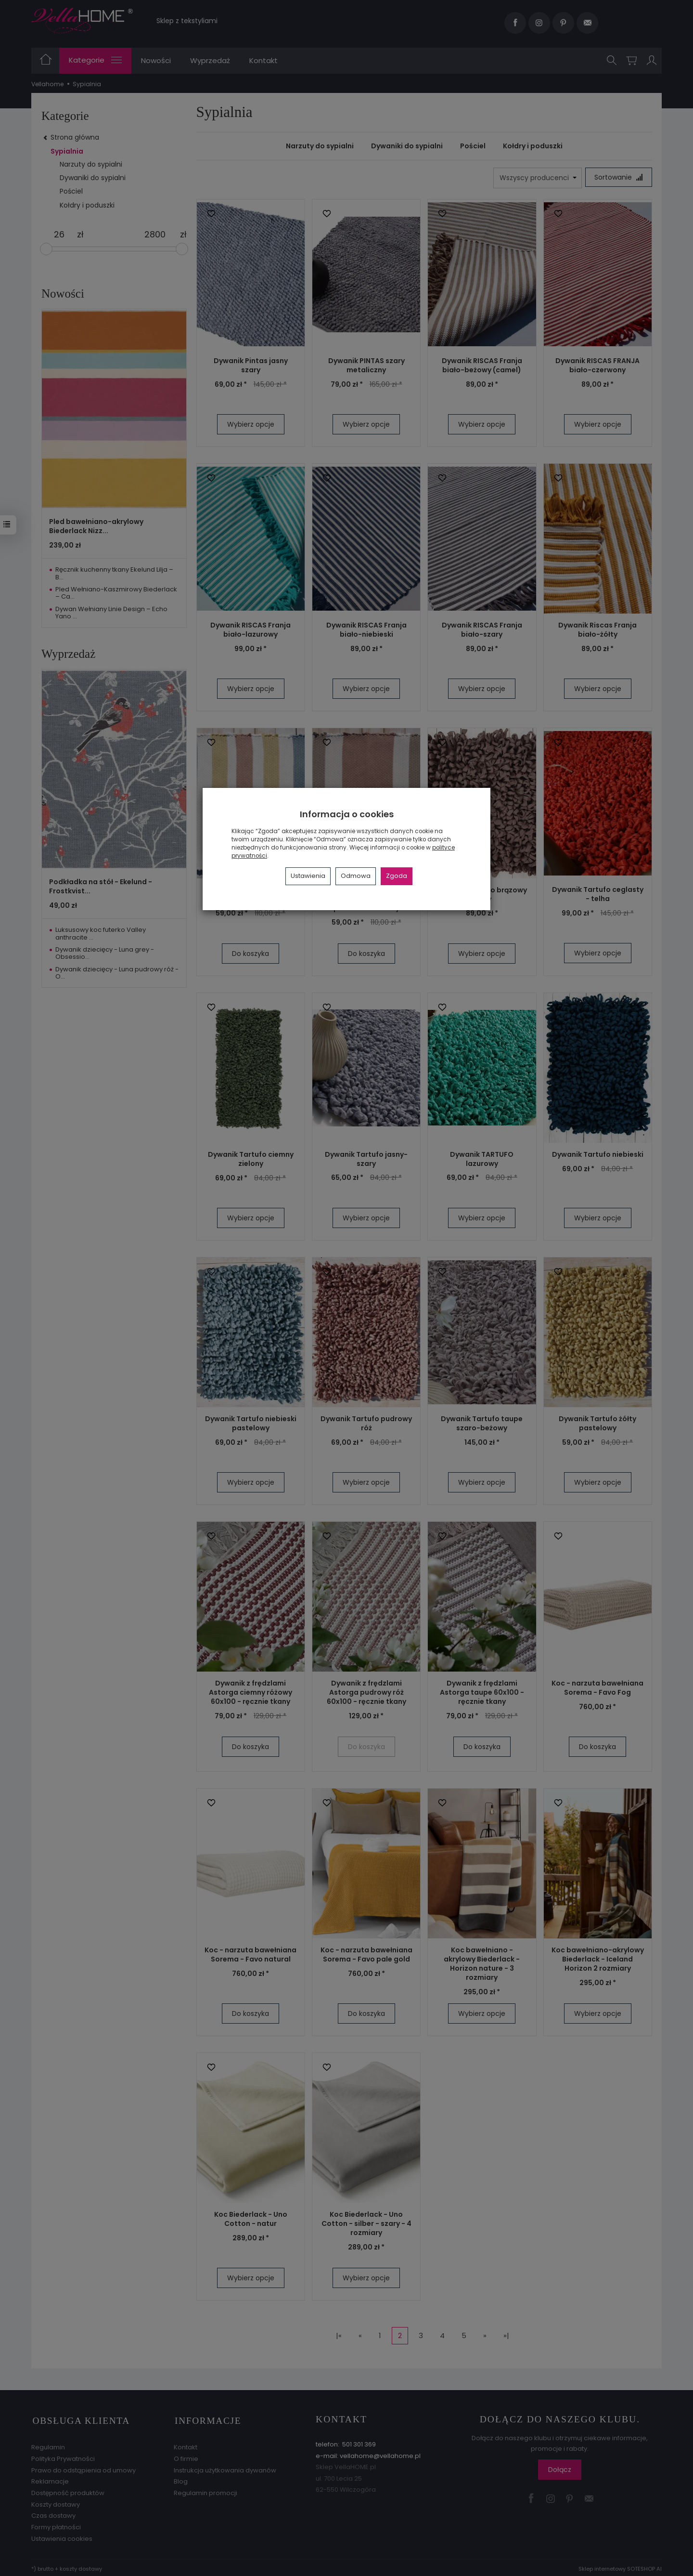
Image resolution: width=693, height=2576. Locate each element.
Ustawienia (308, 875)
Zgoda (396, 875)
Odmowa (356, 875)
